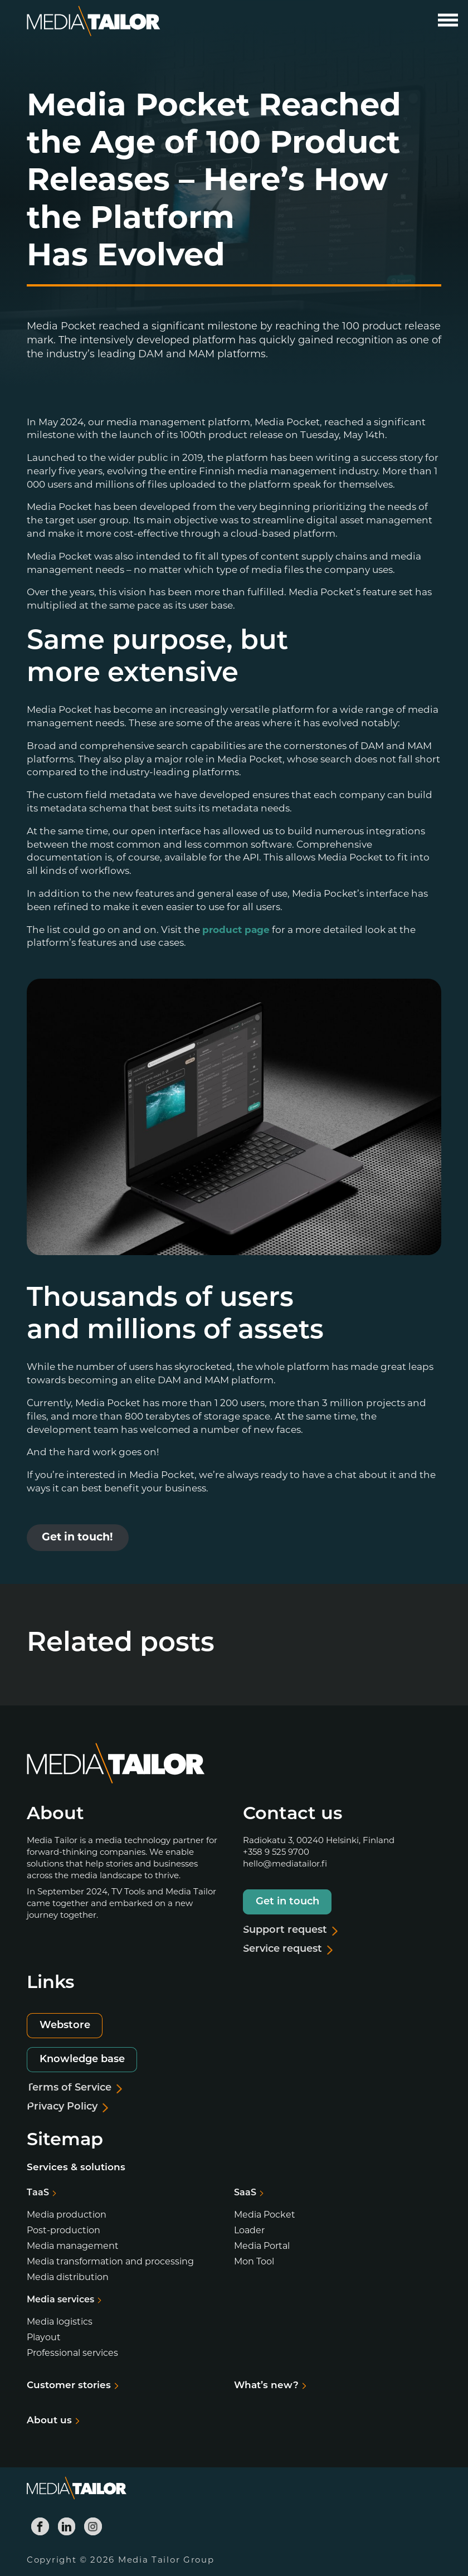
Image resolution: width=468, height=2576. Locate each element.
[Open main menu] (448, 20)
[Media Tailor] (93, 21)
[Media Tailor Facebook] (40, 2526)
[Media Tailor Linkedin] (67, 2526)
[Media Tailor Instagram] (93, 2526)
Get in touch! (77, 1538)
